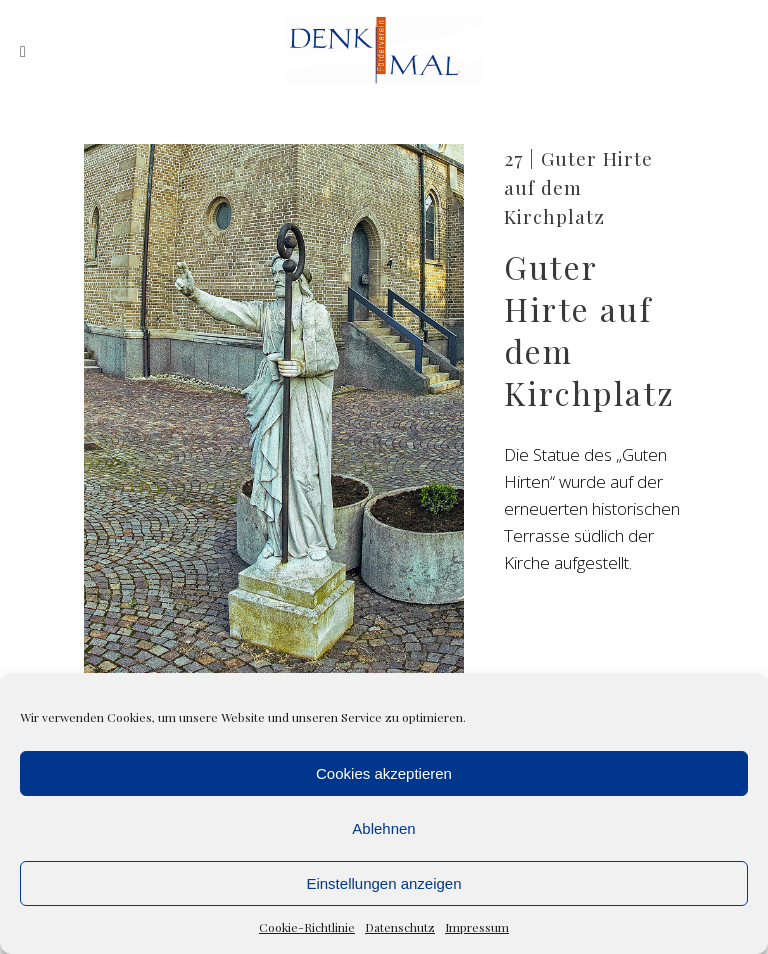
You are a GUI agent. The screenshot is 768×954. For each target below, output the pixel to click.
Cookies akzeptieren (384, 773)
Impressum (477, 927)
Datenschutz (400, 927)
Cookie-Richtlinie (307, 927)
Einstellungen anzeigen (383, 883)
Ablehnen (383, 828)
